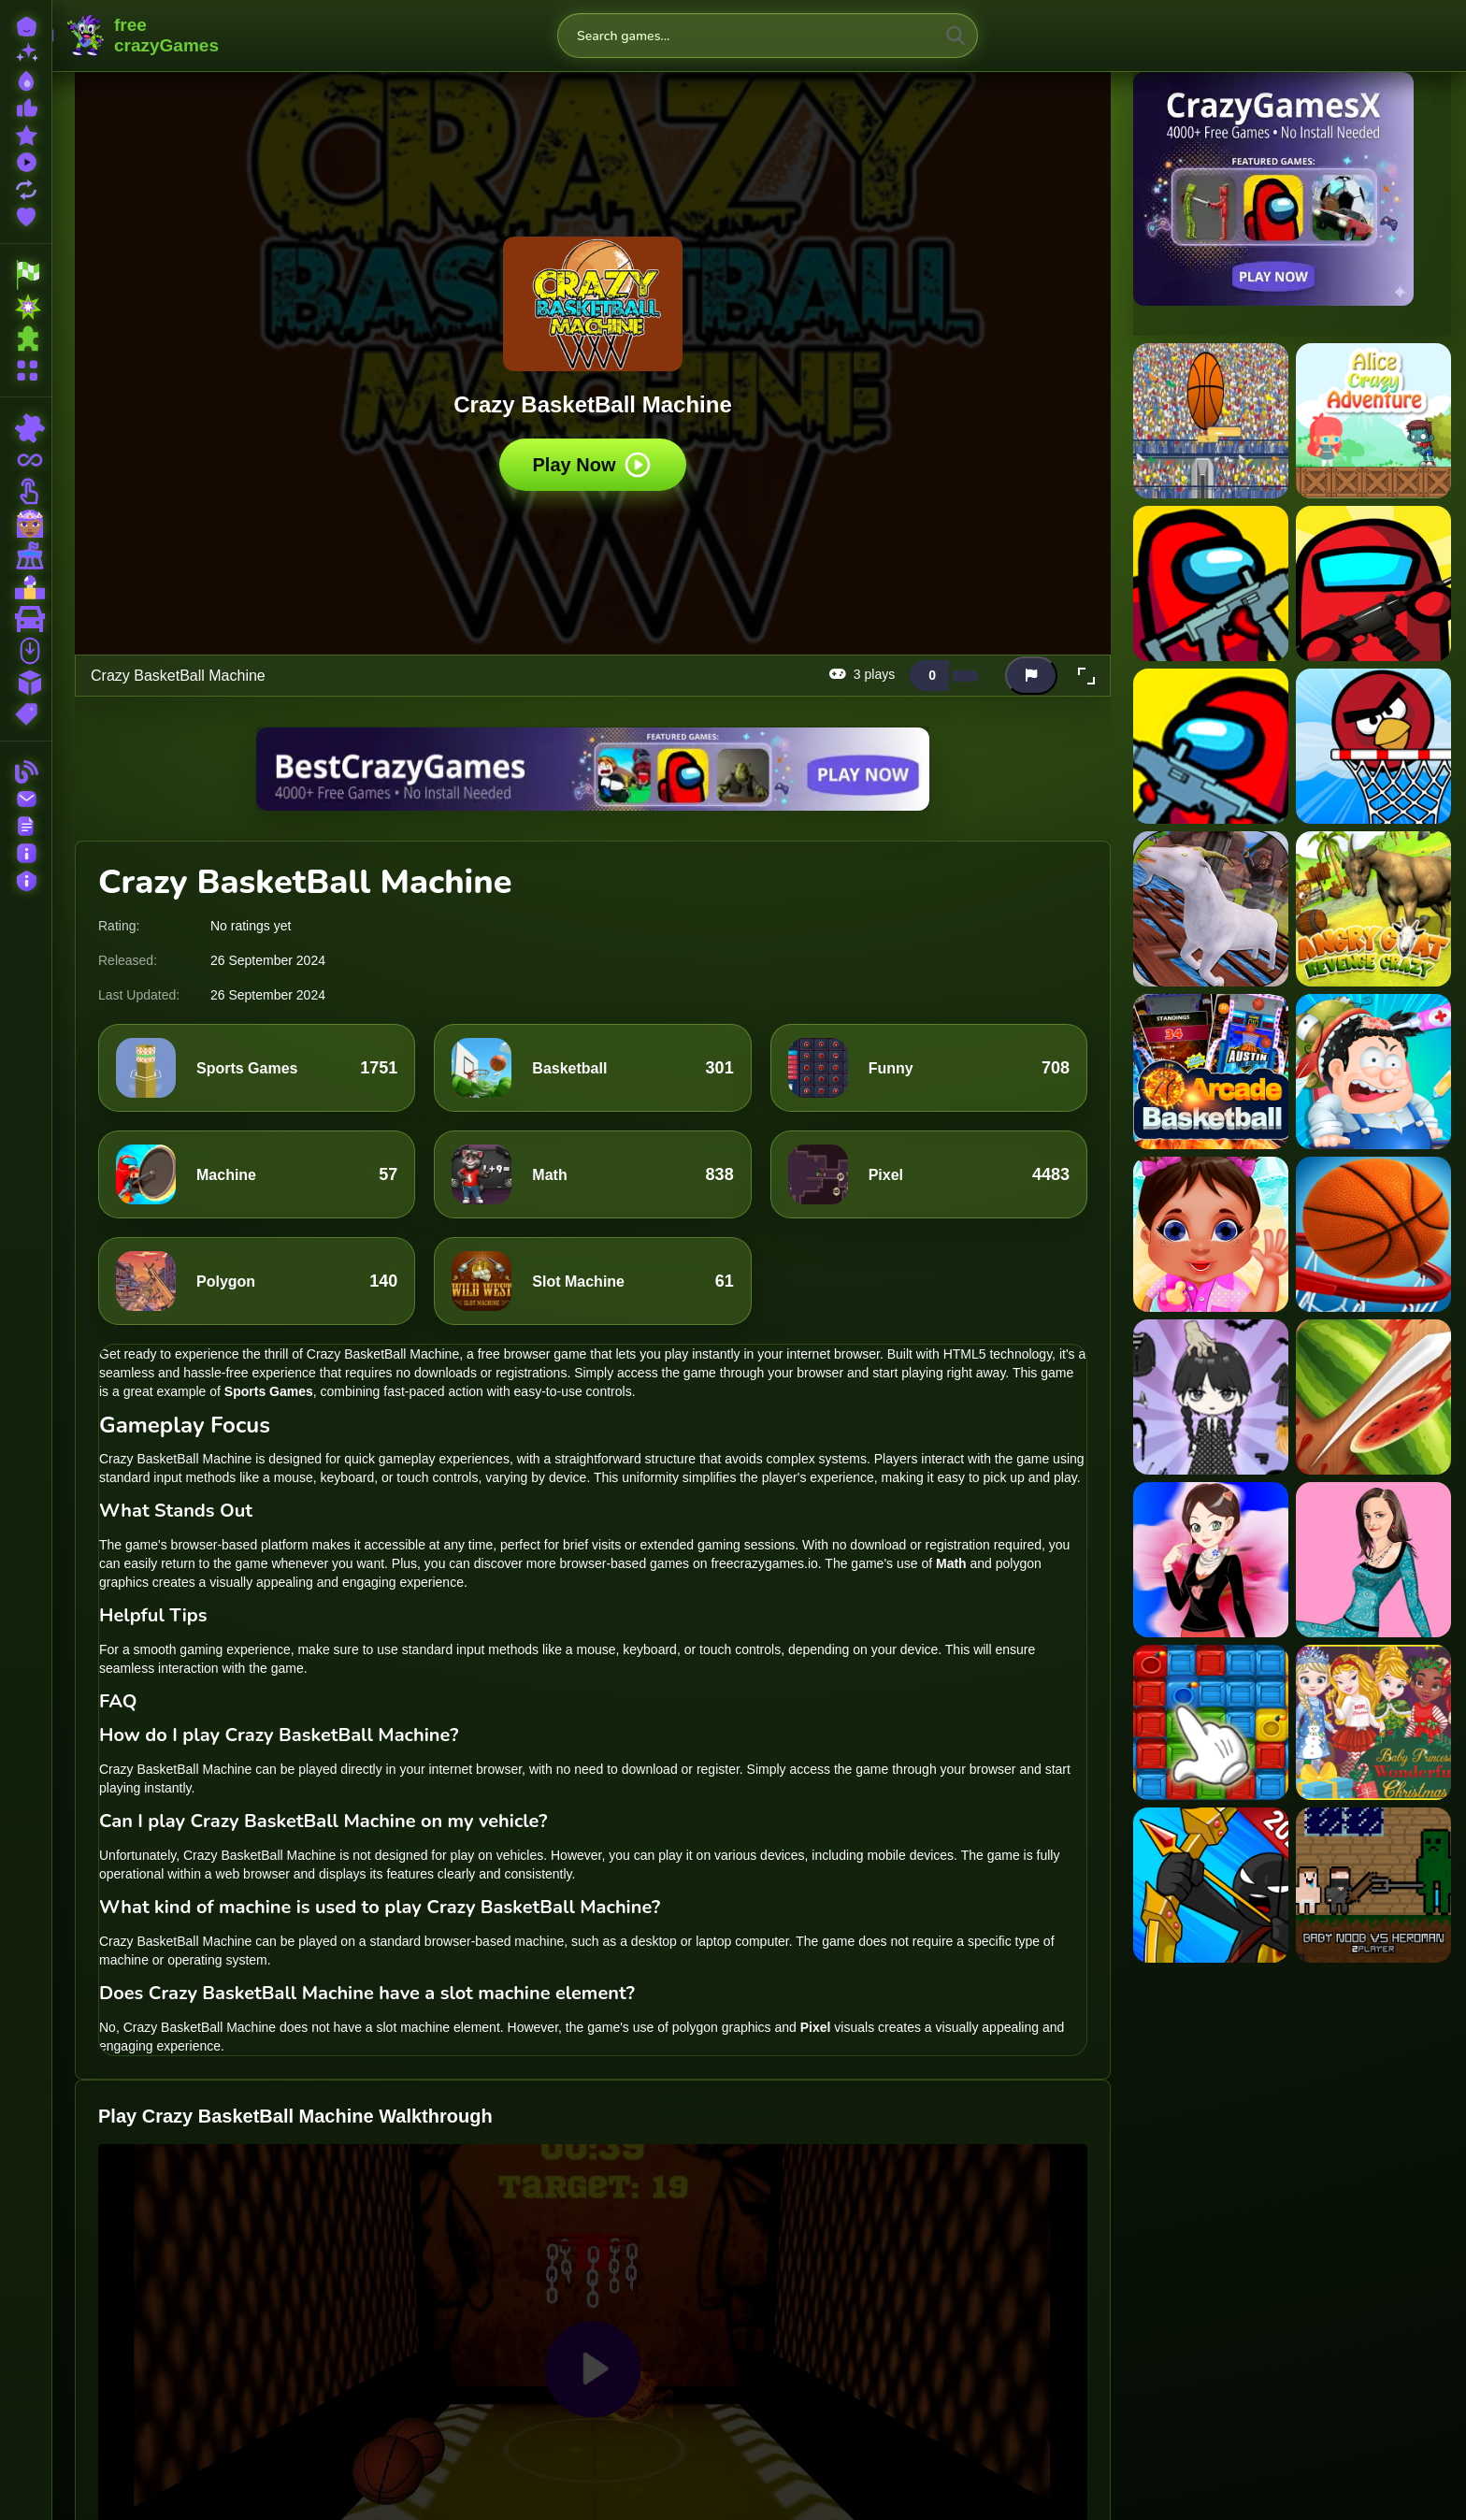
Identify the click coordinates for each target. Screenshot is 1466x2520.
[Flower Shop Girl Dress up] (1210, 1559)
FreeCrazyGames (143, 35)
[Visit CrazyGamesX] (1292, 189)
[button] (1086, 676)
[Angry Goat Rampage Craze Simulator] (1210, 908)
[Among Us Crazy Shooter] (1373, 583)
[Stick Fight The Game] (1210, 1885)
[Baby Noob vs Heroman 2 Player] (1373, 1885)
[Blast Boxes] (1210, 1722)
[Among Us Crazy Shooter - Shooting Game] (1210, 746)
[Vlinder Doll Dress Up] (1210, 1397)
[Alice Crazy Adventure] (1373, 420)
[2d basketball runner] (1210, 420)
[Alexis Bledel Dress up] (1373, 1559)
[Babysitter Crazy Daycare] (1210, 1234)
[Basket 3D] (1373, 1234)
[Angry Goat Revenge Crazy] (1373, 908)
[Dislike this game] (966, 676)
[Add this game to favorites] (993, 676)
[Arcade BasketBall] (1210, 1071)
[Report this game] (1031, 675)
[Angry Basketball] (1373, 746)
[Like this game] (929, 675)
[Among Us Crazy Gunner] (1210, 583)
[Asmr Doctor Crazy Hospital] (1373, 1071)
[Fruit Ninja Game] (1373, 1397)
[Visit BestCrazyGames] (592, 769)
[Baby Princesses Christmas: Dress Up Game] (1373, 1722)
